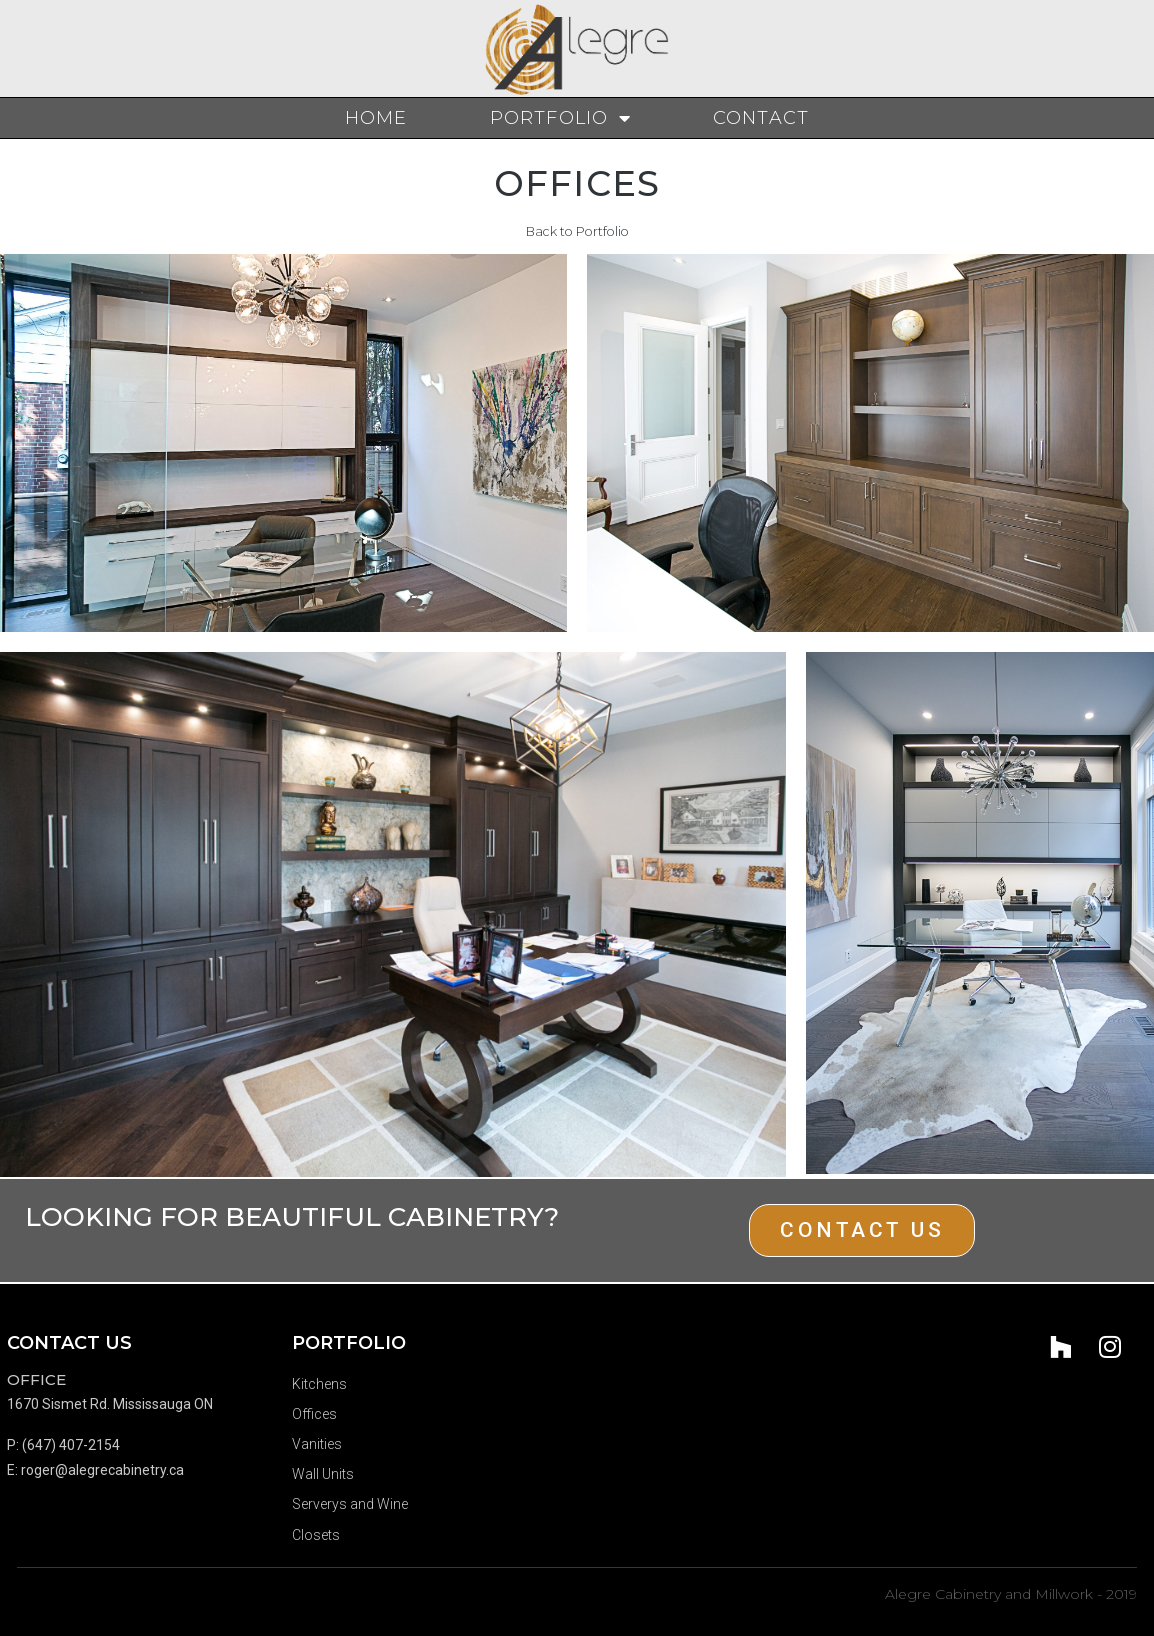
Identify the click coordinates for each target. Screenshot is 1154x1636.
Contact (761, 118)
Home (376, 118)
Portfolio (560, 118)
